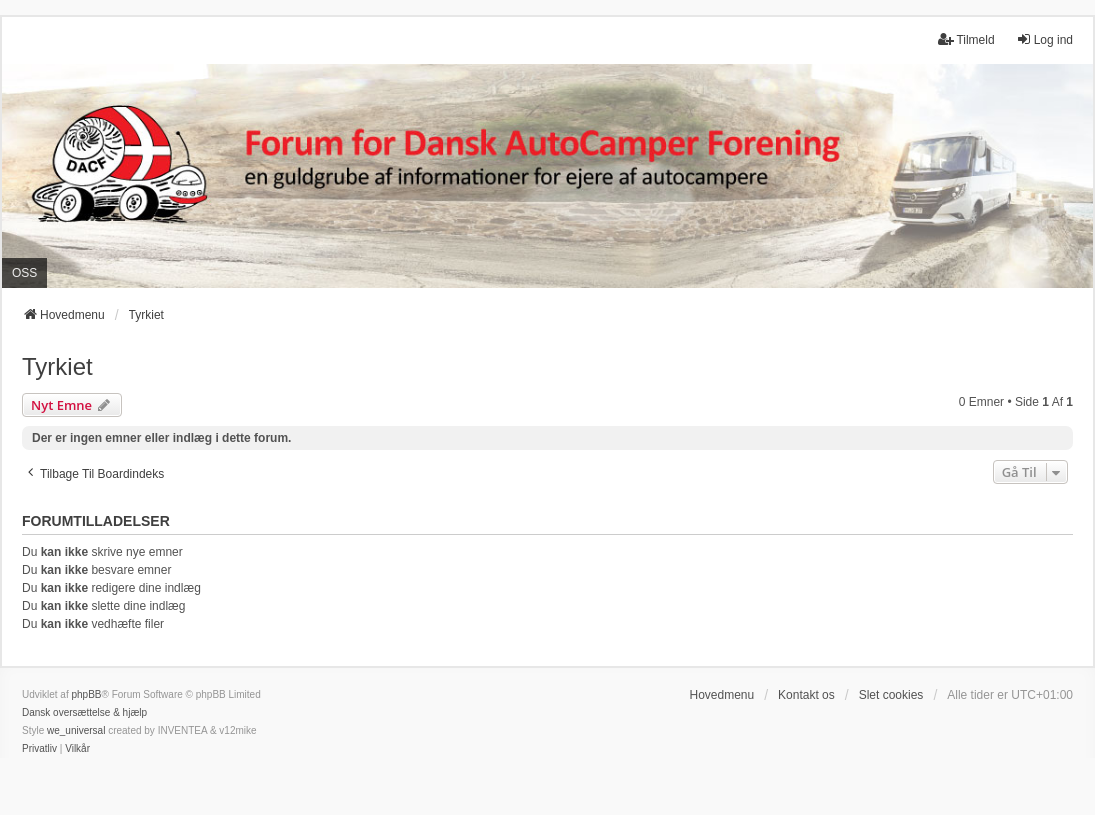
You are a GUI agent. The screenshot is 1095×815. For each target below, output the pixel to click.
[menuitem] (39, 749)
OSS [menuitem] (24, 273)
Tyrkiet (57, 366)
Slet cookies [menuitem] (891, 695)
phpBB (86, 694)
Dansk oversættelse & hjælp (84, 712)
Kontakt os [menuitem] (806, 695)
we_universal (76, 730)
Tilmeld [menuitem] (966, 39)
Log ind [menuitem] (1044, 39)
